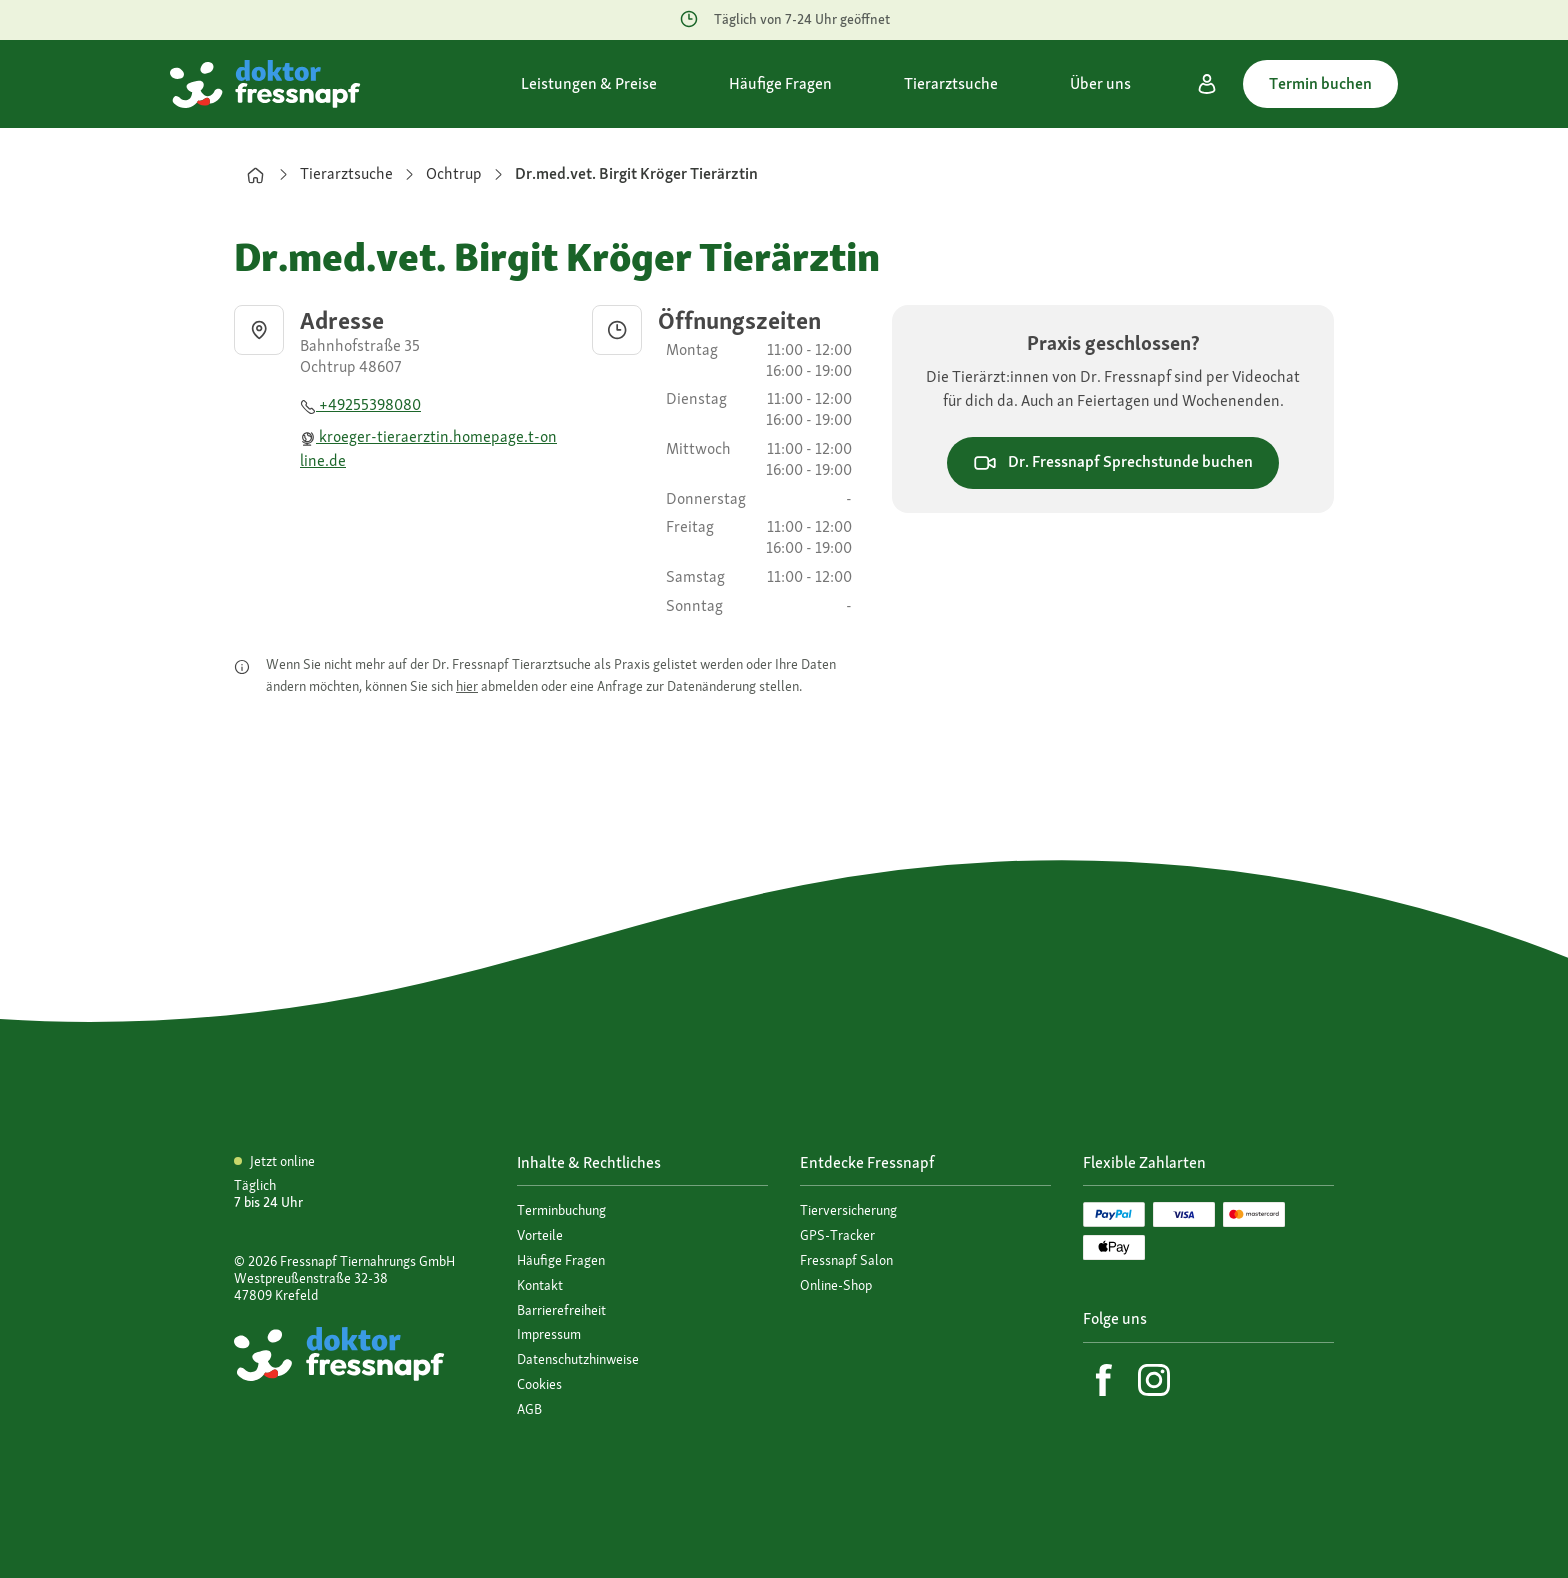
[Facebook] (1104, 1380)
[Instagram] (1154, 1380)
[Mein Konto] (1207, 84)
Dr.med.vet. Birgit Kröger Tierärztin (636, 173)
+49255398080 (360, 404)
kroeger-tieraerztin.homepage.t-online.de (428, 448)
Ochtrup (454, 173)
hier (467, 686)
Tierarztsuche (346, 173)
